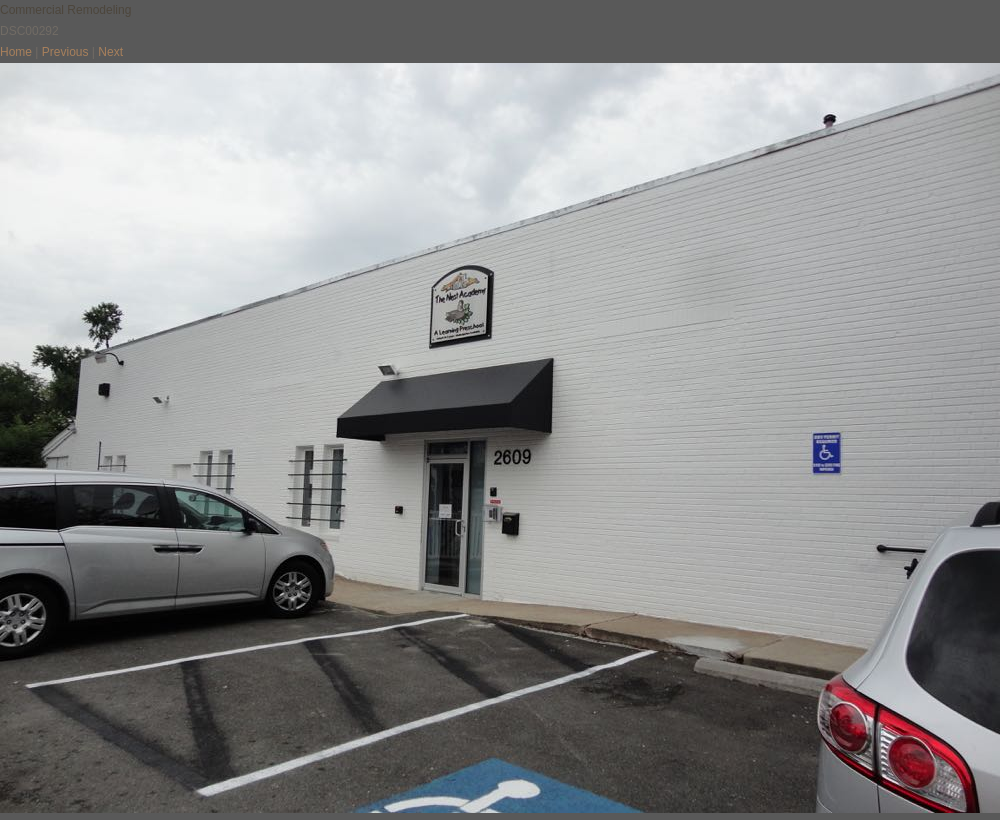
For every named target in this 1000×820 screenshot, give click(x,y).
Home (16, 52)
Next (110, 52)
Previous (65, 52)
